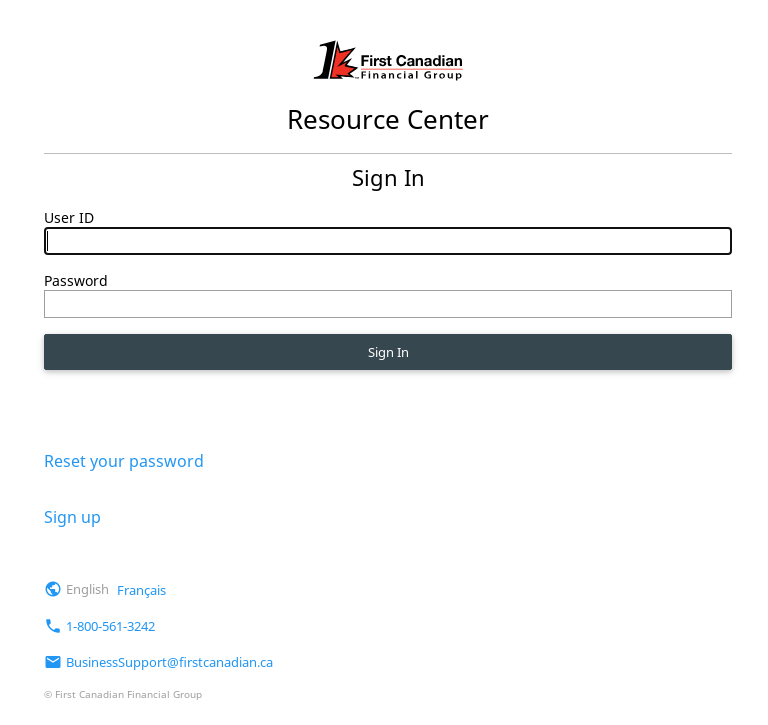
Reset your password (124, 461)
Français (141, 589)
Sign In (388, 356)
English (87, 589)
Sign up (72, 516)
